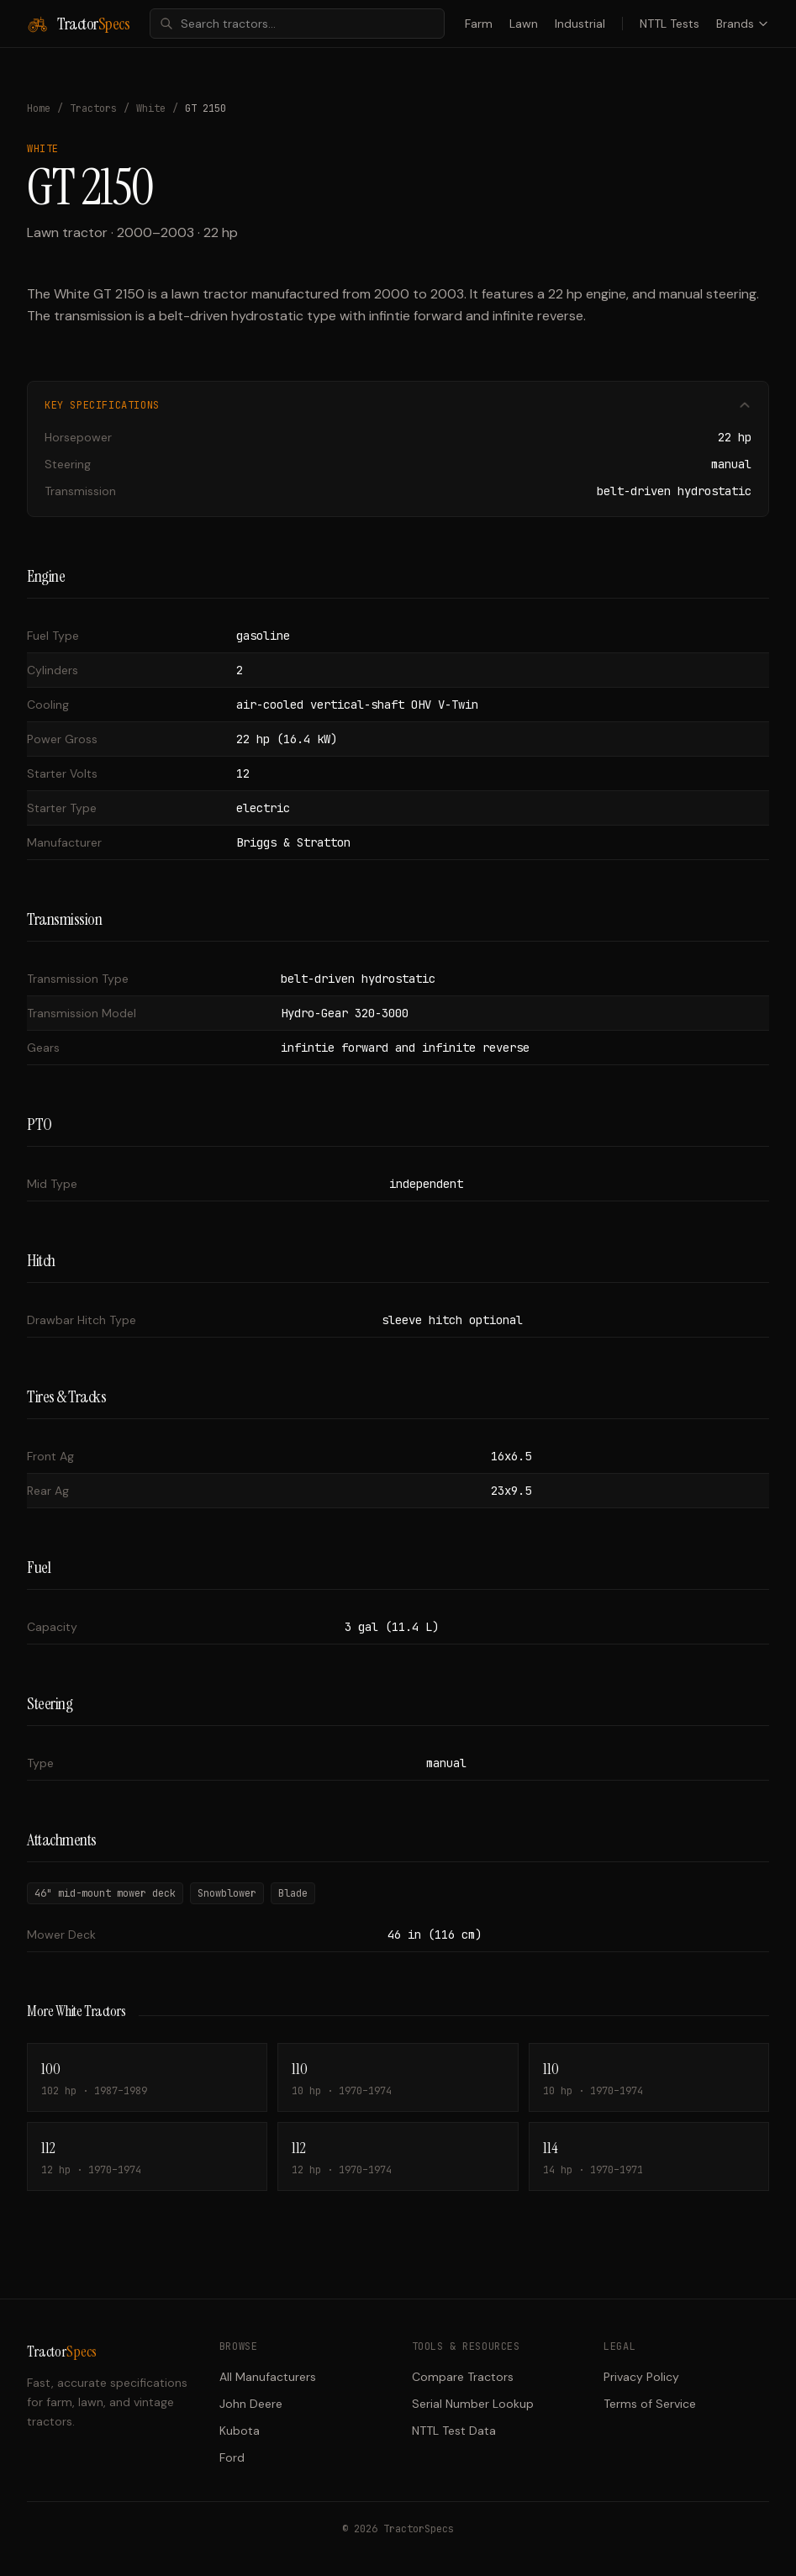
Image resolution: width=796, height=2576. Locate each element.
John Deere (250, 2403)
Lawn (523, 23)
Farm (479, 23)
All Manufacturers (267, 2376)
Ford (232, 2457)
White (151, 108)
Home (38, 108)
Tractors (93, 108)
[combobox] (297, 23)
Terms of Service (650, 2403)
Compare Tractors (463, 2376)
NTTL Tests (669, 23)
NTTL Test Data (454, 2430)
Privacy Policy (641, 2376)
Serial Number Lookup (473, 2403)
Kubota (239, 2430)
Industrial (580, 23)
